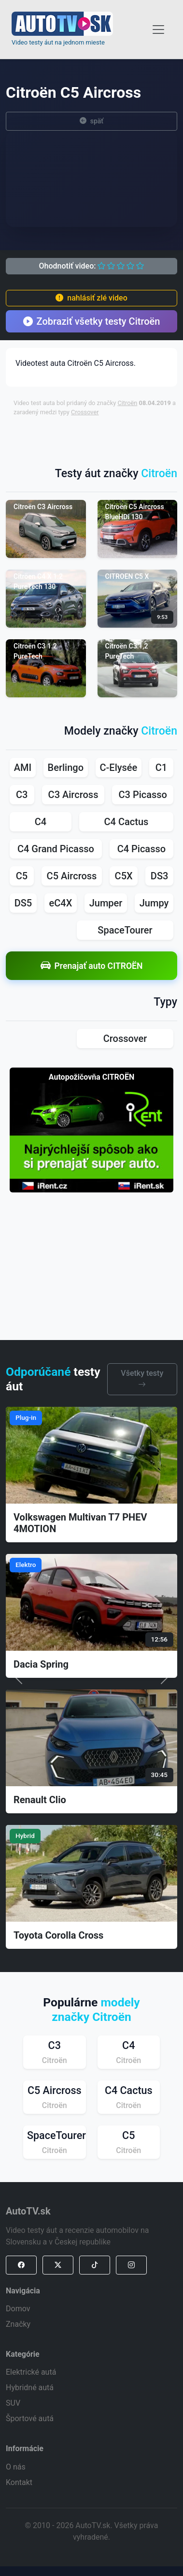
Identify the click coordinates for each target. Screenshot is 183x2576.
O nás (16, 2466)
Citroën (127, 403)
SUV (13, 2403)
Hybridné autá (30, 2387)
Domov (18, 2308)
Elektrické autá (31, 2372)
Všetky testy (142, 1379)
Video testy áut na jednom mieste (58, 42)
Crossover (85, 412)
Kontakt (19, 2482)
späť (92, 121)
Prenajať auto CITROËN (92, 965)
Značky (18, 2324)
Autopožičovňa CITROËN (91, 1077)
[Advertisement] (97, 437)
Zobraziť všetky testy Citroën (91, 321)
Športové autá (30, 2418)
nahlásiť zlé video (91, 297)
